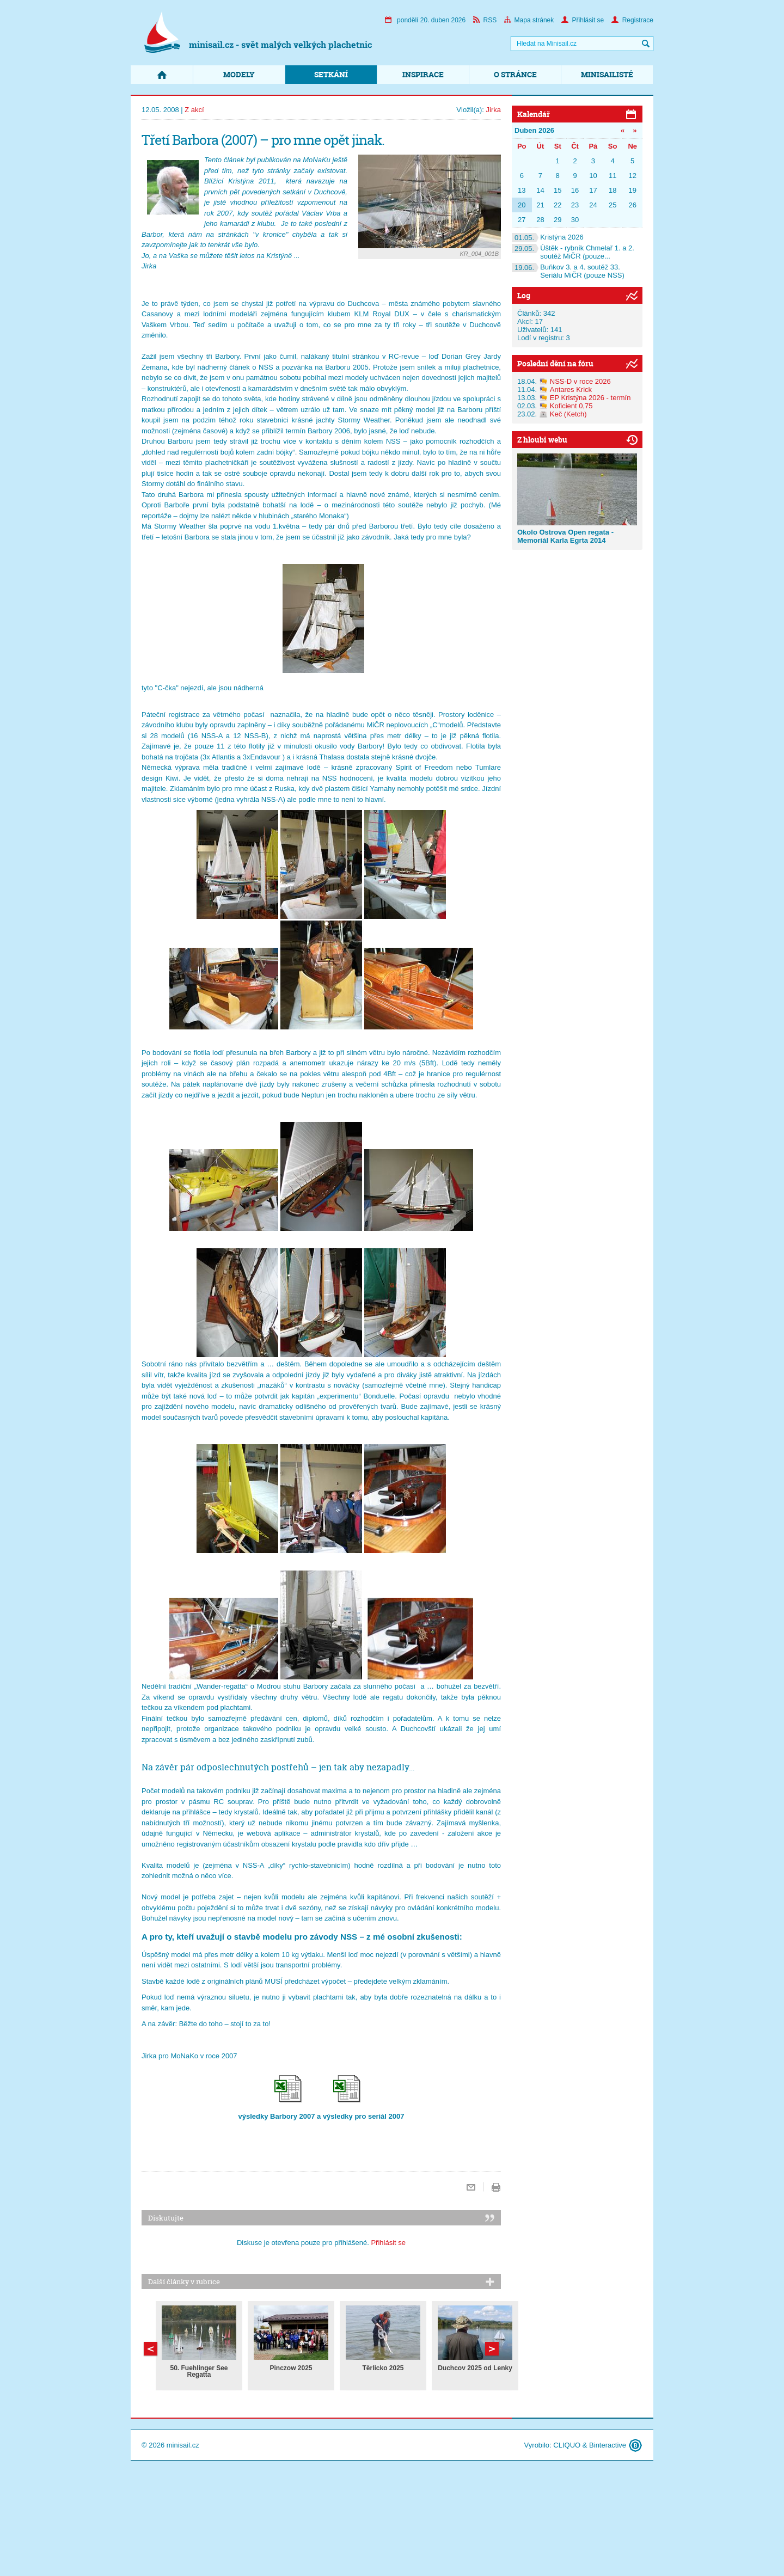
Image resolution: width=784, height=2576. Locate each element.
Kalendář (533, 114)
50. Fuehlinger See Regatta (199, 2371)
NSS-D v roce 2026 (580, 381)
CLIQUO (566, 2445)
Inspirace (423, 74)
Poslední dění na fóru (555, 363)
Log (523, 295)
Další (150, 2349)
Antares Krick (571, 389)
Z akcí (194, 110)
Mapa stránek (529, 20)
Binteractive (607, 2445)
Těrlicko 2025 (382, 2368)
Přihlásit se (582, 20)
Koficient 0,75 (571, 406)
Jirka (493, 110)
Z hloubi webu (542, 439)
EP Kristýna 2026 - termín (590, 398)
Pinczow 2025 (291, 2368)
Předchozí (492, 2349)
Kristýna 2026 (548, 237)
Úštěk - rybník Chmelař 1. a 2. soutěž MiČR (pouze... (573, 252)
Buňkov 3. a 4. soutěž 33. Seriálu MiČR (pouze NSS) (568, 271)
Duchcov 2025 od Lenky (475, 2368)
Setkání (331, 74)
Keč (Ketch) (568, 414)
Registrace (632, 20)
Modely (239, 74)
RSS (485, 20)
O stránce (515, 74)
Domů (162, 74)
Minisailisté (607, 74)
